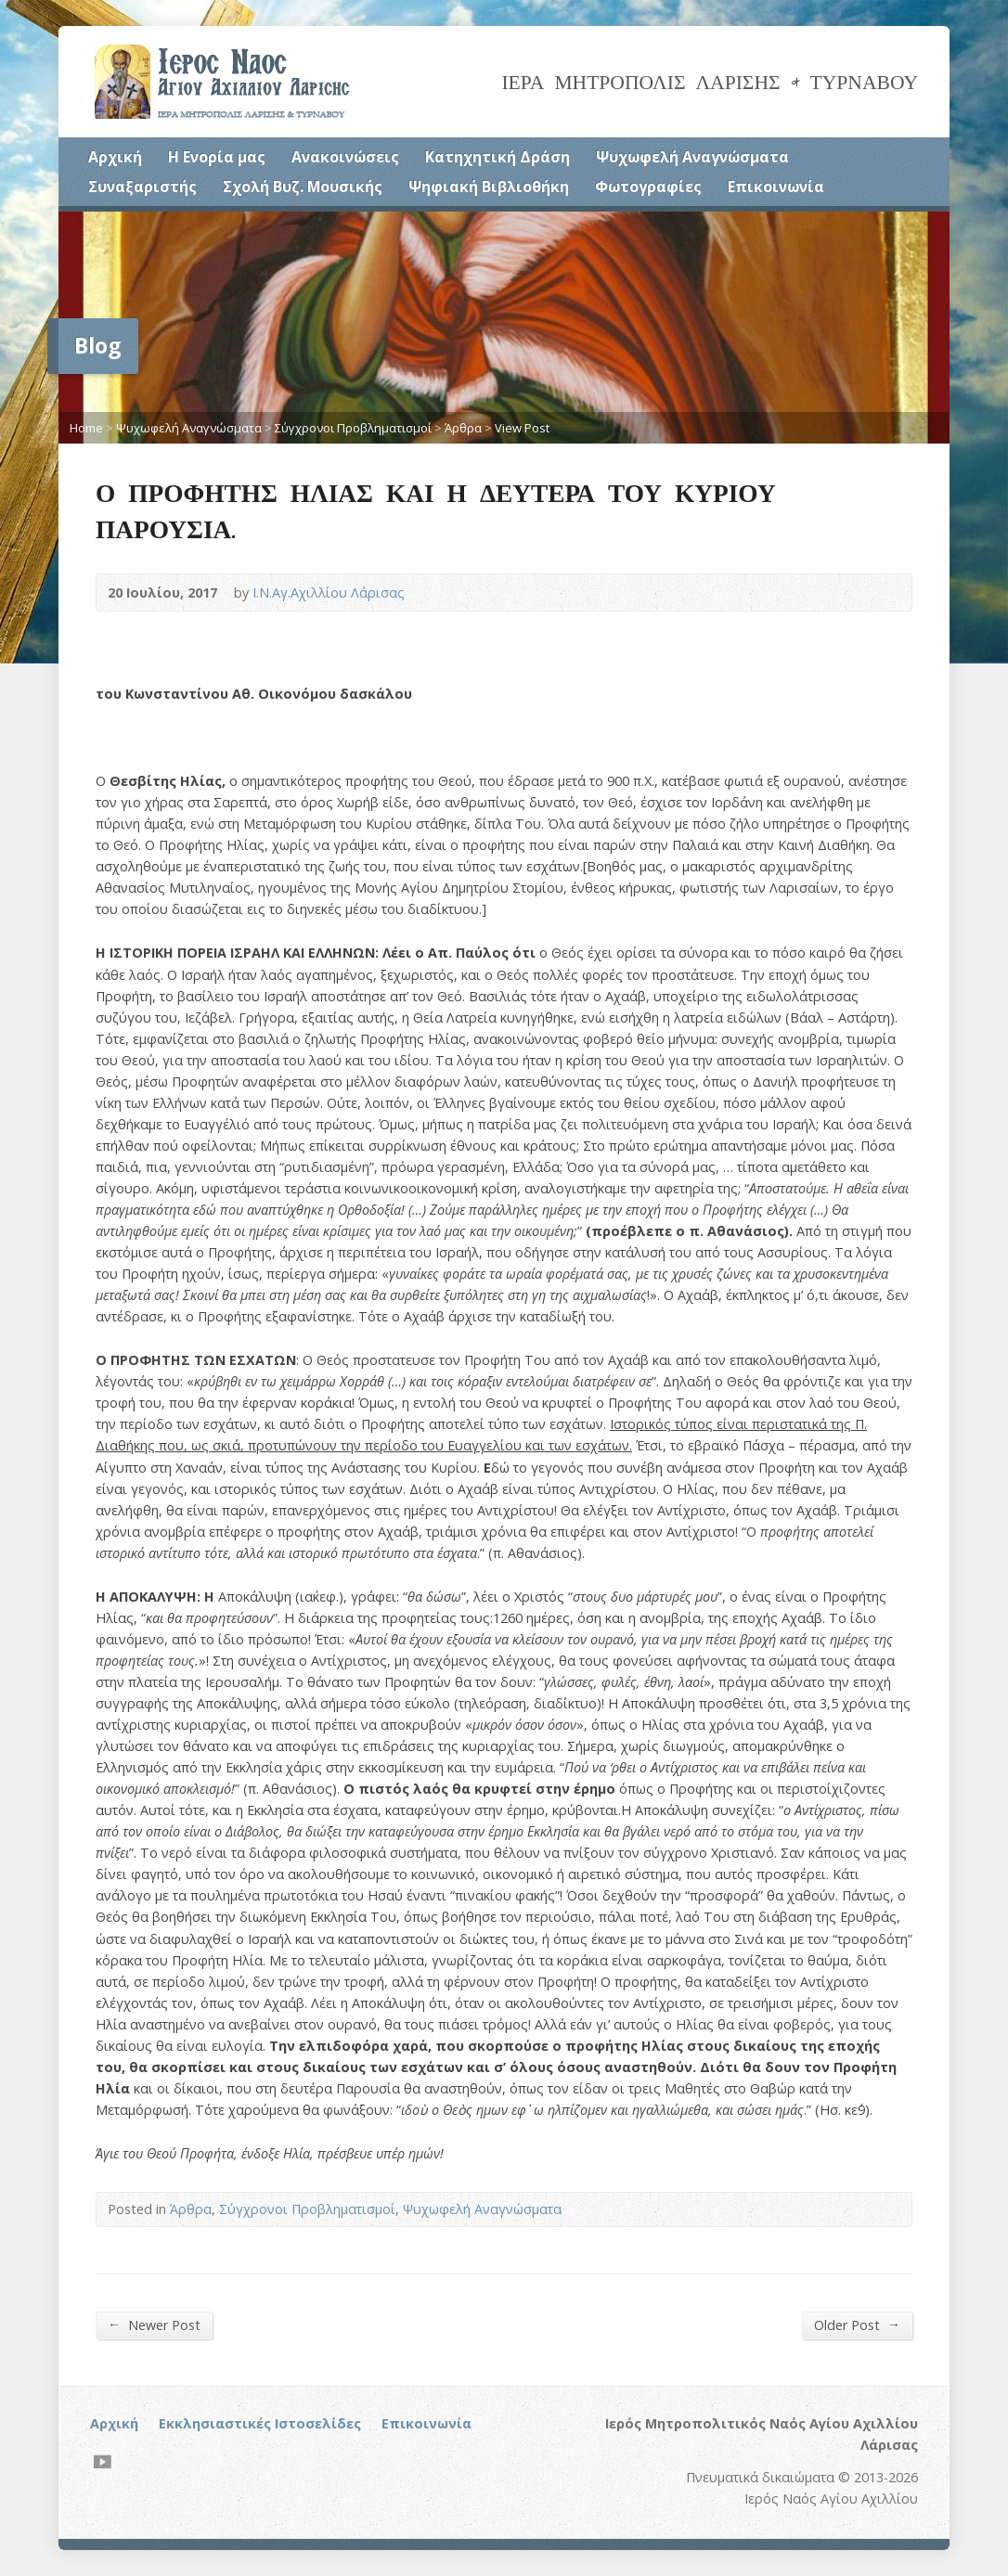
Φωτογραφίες (648, 186)
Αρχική (115, 157)
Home (86, 427)
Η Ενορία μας (216, 157)
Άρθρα (463, 427)
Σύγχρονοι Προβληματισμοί (353, 427)
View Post (522, 427)
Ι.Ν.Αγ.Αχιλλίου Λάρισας (328, 592)
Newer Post (154, 2324)
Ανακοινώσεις (345, 157)
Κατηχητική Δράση (497, 157)
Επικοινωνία (776, 186)
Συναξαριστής (142, 186)
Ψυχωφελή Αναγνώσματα (692, 157)
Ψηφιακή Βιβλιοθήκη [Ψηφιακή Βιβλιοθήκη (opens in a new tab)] (488, 186)
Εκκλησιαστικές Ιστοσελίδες (260, 2423)
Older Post (857, 2324)
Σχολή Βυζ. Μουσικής (302, 186)
